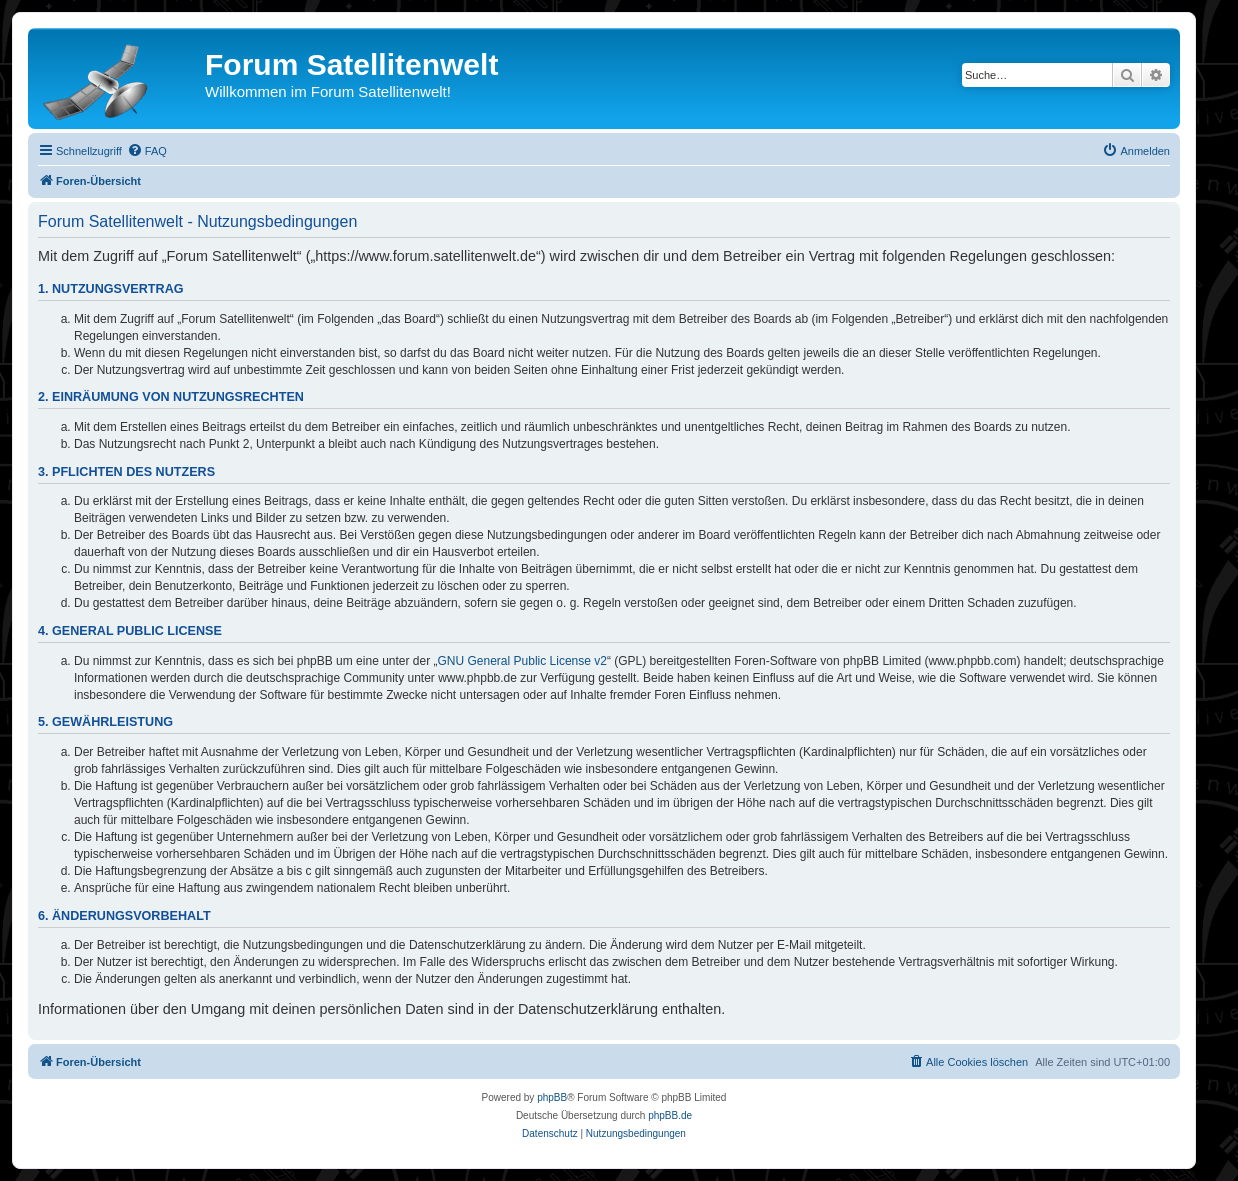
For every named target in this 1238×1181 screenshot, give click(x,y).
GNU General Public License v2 (522, 661)
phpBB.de (670, 1115)
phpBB (552, 1097)
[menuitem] (147, 151)
